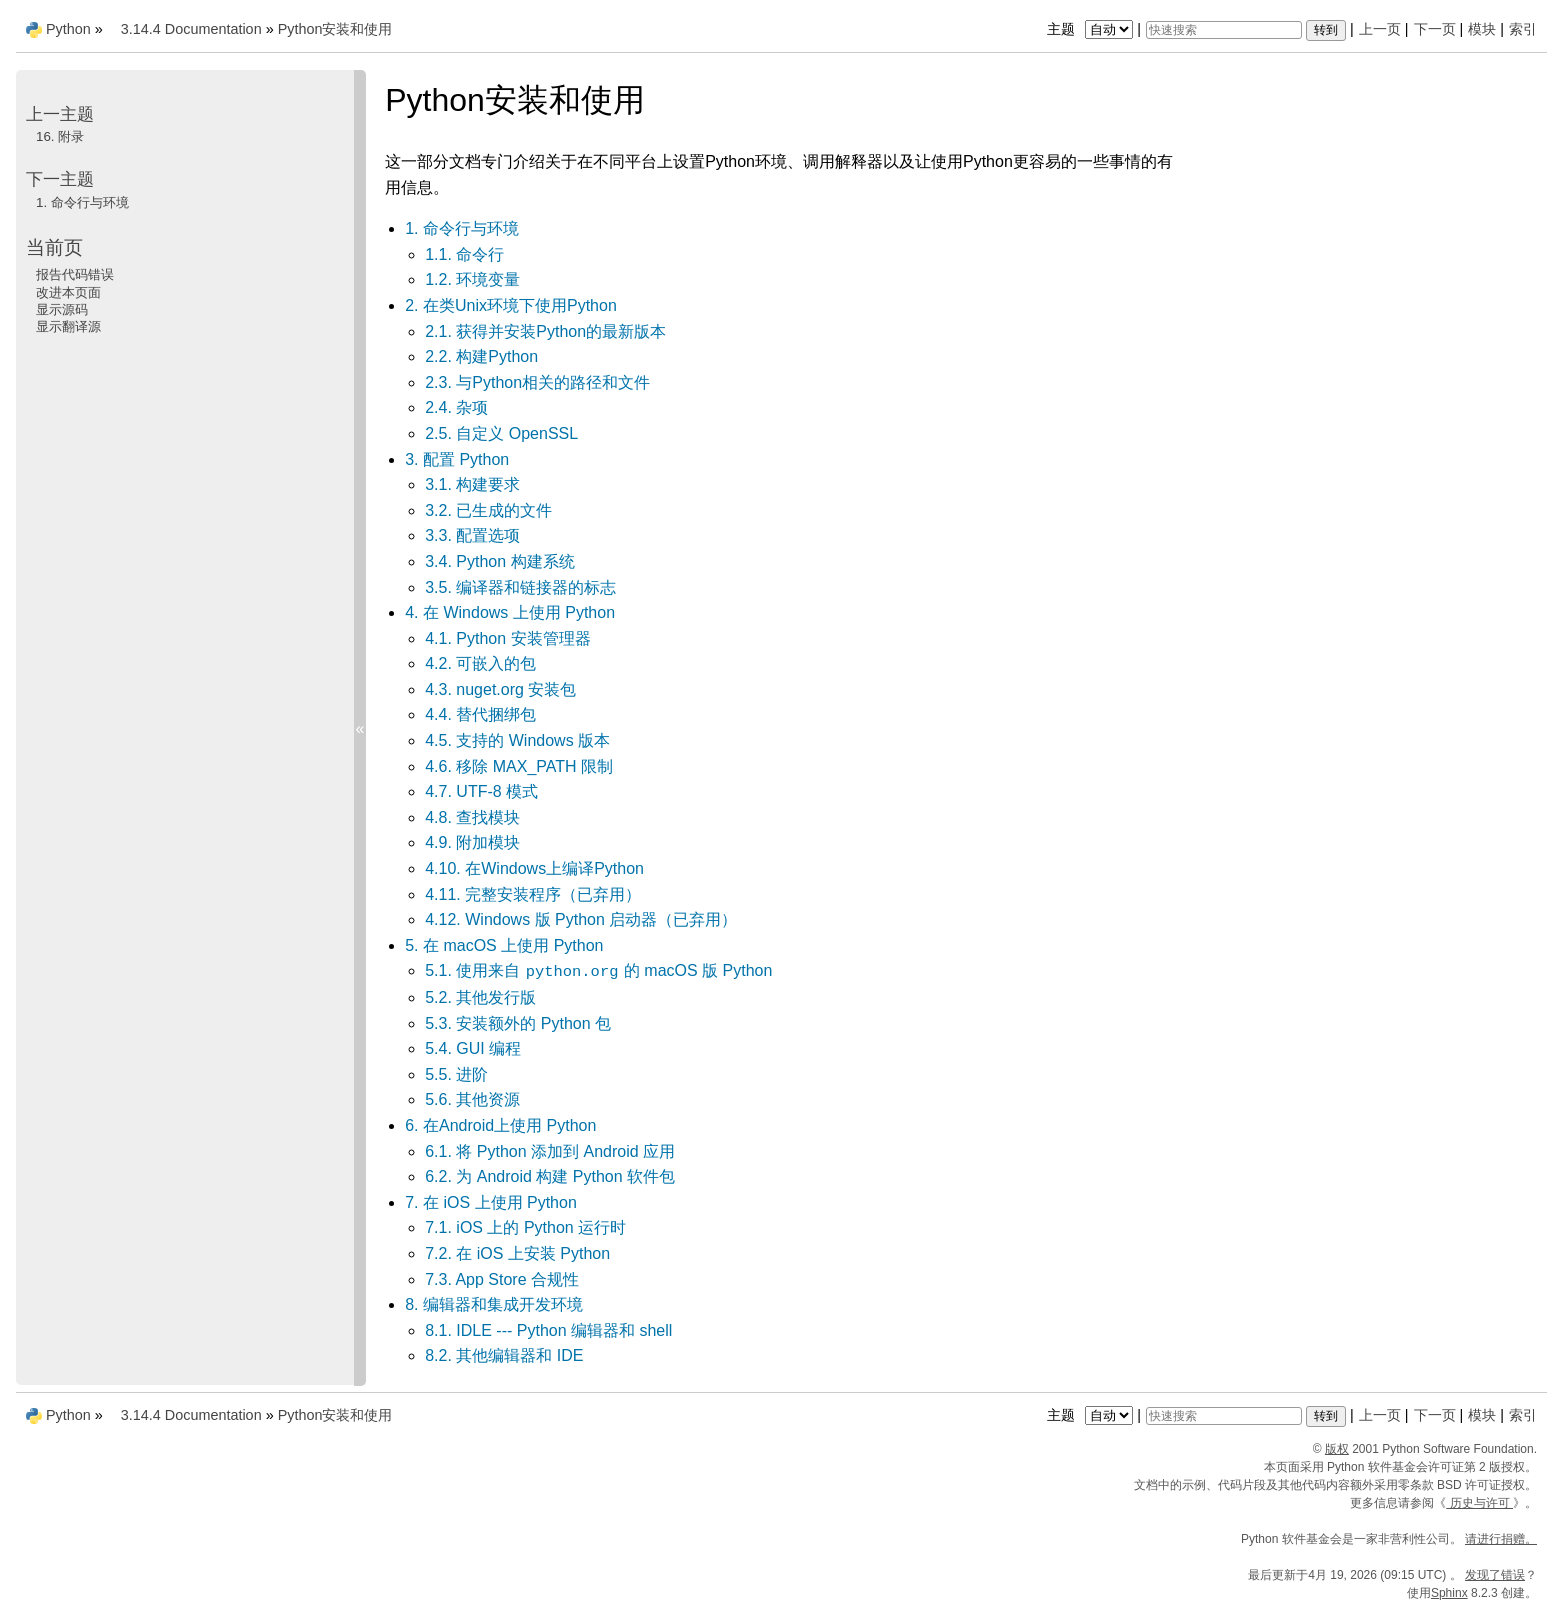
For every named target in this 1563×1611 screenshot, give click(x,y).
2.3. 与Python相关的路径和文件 (537, 382)
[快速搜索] (1224, 30)
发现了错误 (1495, 1575)
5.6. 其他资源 (472, 1099)
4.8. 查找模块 (472, 817)
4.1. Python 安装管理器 (507, 638)
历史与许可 (1479, 1503)
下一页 (1435, 29)
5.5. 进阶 (456, 1074)
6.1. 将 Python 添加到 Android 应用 (550, 1151)
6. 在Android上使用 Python (500, 1125)
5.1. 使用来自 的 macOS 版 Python (598, 970)
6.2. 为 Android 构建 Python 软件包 (550, 1176)
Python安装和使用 (335, 29)
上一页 (1380, 29)
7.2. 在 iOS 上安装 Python (517, 1253)
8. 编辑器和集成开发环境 (494, 1304)
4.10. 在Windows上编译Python (534, 868)
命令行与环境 (82, 202)
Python (68, 29)
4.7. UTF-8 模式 (481, 791)
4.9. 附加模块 (472, 842)
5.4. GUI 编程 (473, 1048)
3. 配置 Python (457, 459)
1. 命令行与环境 (462, 228)
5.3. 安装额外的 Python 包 (518, 1023)
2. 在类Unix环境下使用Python (511, 305)
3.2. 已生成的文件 (488, 510)
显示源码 (62, 309)
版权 (1337, 1449)
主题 (1092, 29)
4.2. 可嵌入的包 (480, 663)
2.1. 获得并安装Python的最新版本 (545, 331)
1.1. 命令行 (464, 254)
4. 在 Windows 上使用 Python (510, 612)
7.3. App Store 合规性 (502, 1279)
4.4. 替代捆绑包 (480, 714)
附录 (60, 136)
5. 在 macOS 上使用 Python (504, 945)
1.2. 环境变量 (472, 279)
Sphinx (1449, 1593)
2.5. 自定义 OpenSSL (501, 433)
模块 (1482, 29)
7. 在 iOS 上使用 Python (491, 1202)
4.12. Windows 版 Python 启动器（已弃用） (581, 919)
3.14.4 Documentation (191, 29)
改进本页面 (68, 292)
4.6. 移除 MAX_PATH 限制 (519, 766)
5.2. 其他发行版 (480, 997)
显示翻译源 (68, 326)
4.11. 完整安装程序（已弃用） (533, 894)
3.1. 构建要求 (472, 484)
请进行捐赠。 (1501, 1539)
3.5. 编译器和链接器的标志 (520, 587)
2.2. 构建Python (481, 356)
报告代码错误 (75, 274)
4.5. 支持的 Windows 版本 (517, 740)
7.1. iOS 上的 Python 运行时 (525, 1227)
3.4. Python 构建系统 (499, 561)
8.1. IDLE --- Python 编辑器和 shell (548, 1330)
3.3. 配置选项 (472, 535)
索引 (1523, 29)
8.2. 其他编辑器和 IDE (504, 1355)
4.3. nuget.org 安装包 (500, 689)
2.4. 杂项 (456, 407)
